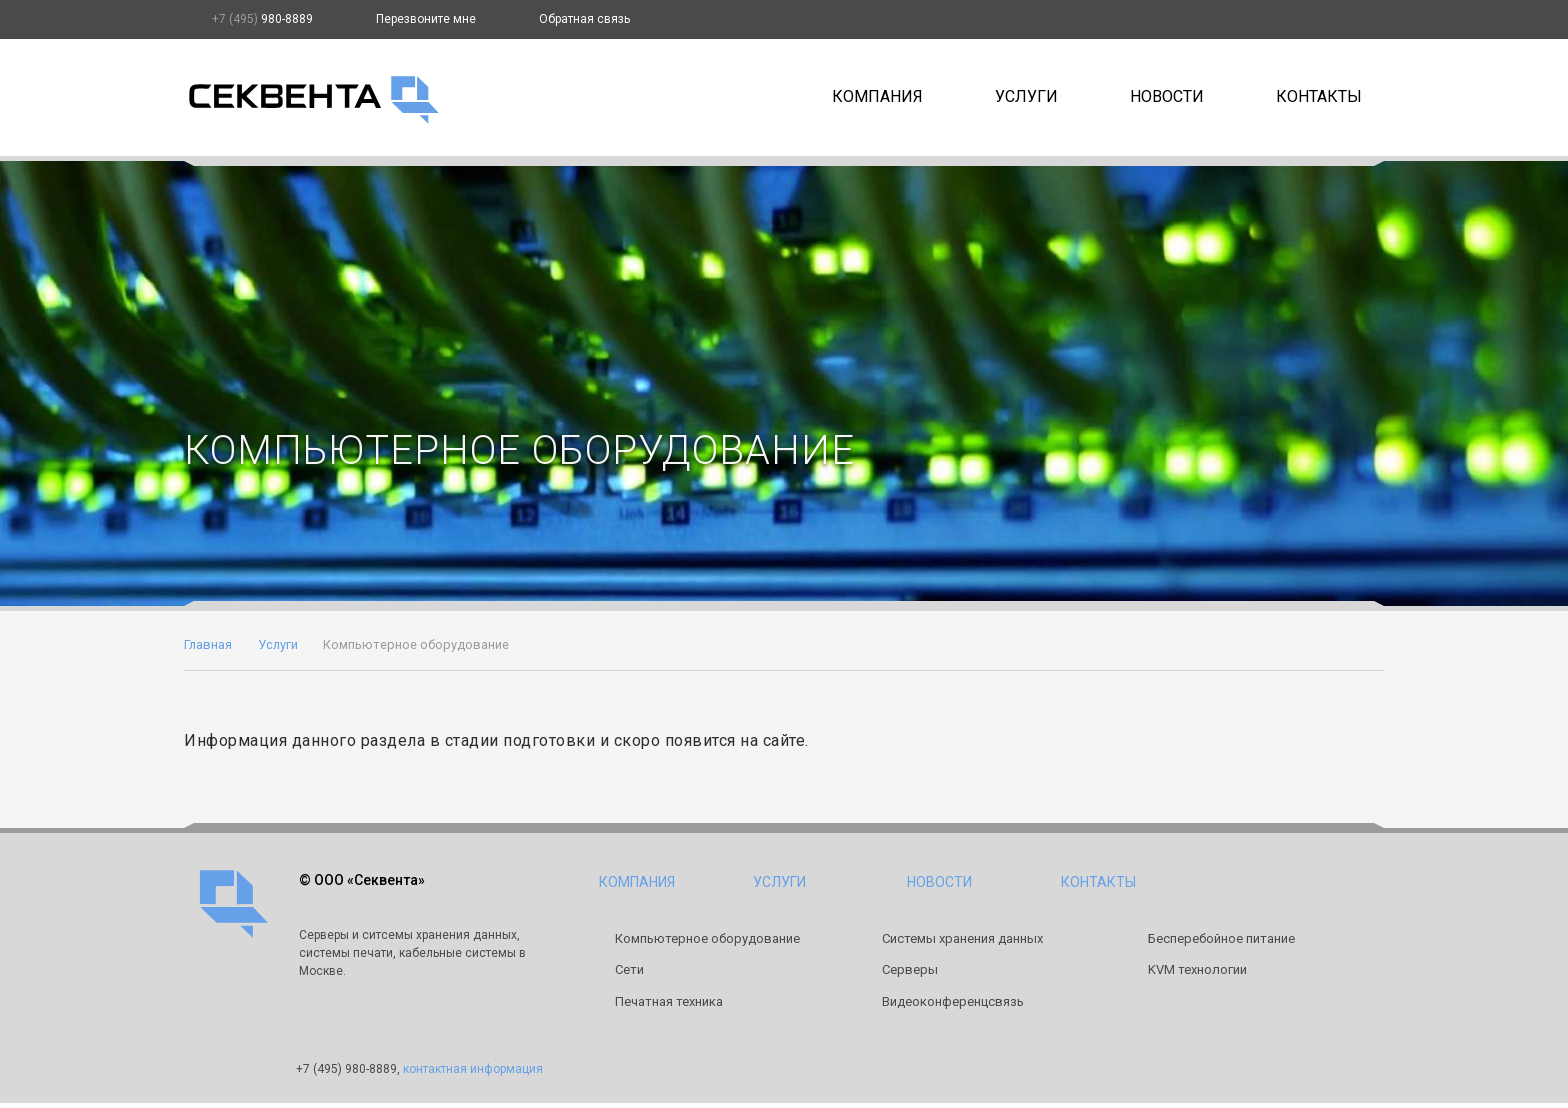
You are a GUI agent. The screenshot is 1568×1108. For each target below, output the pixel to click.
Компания (877, 96)
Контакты (1319, 96)
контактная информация (473, 1069)
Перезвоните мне (426, 19)
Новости (1167, 96)
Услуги (1026, 96)
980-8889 (262, 19)
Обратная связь (584, 19)
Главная (208, 644)
